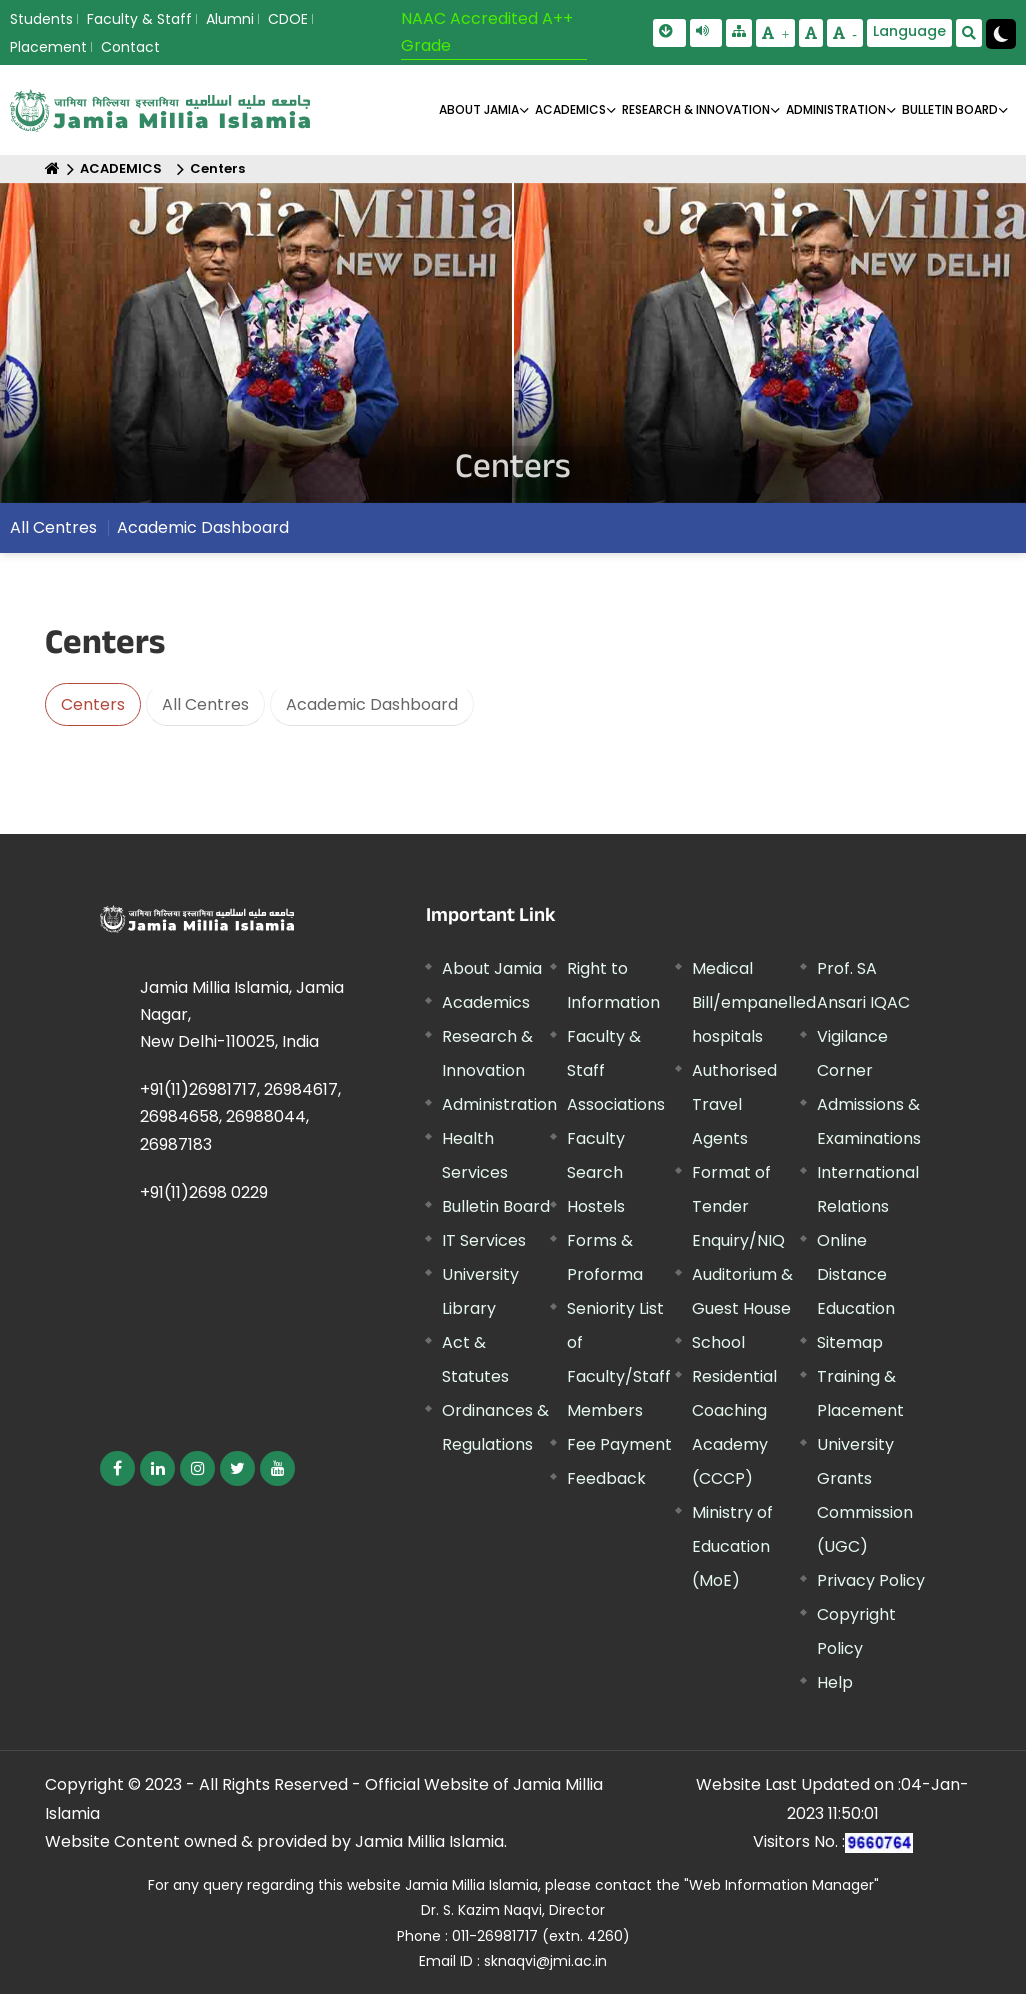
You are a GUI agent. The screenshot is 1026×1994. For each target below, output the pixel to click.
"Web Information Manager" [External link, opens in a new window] (781, 1885)
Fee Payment (619, 1444)
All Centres (53, 527)
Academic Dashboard (372, 704)
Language (909, 31)
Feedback (606, 1478)
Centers (217, 168)
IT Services (484, 1240)
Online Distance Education (856, 1274)
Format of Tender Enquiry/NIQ (738, 1206)
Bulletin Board (496, 1206)
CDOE (288, 19)
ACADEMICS (570, 109)
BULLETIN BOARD (950, 109)
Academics (486, 1002)
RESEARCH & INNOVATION (696, 109)
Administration (499, 1104)
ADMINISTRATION (836, 109)
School (718, 1342)
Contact (130, 47)
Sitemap (850, 1342)
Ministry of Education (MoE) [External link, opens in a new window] (732, 1546)
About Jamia (479, 109)
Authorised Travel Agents (734, 1104)
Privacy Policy (871, 1580)
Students (41, 19)
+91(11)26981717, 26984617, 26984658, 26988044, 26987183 (240, 1116)
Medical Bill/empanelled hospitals (754, 1002)
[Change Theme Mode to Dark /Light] (1001, 34)
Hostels (596, 1206)
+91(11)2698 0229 (204, 1192)
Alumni (230, 19)
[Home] (52, 168)
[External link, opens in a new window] (117, 1468)
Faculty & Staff (139, 19)
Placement (48, 47)
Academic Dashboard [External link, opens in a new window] (203, 527)
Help (835, 1682)
